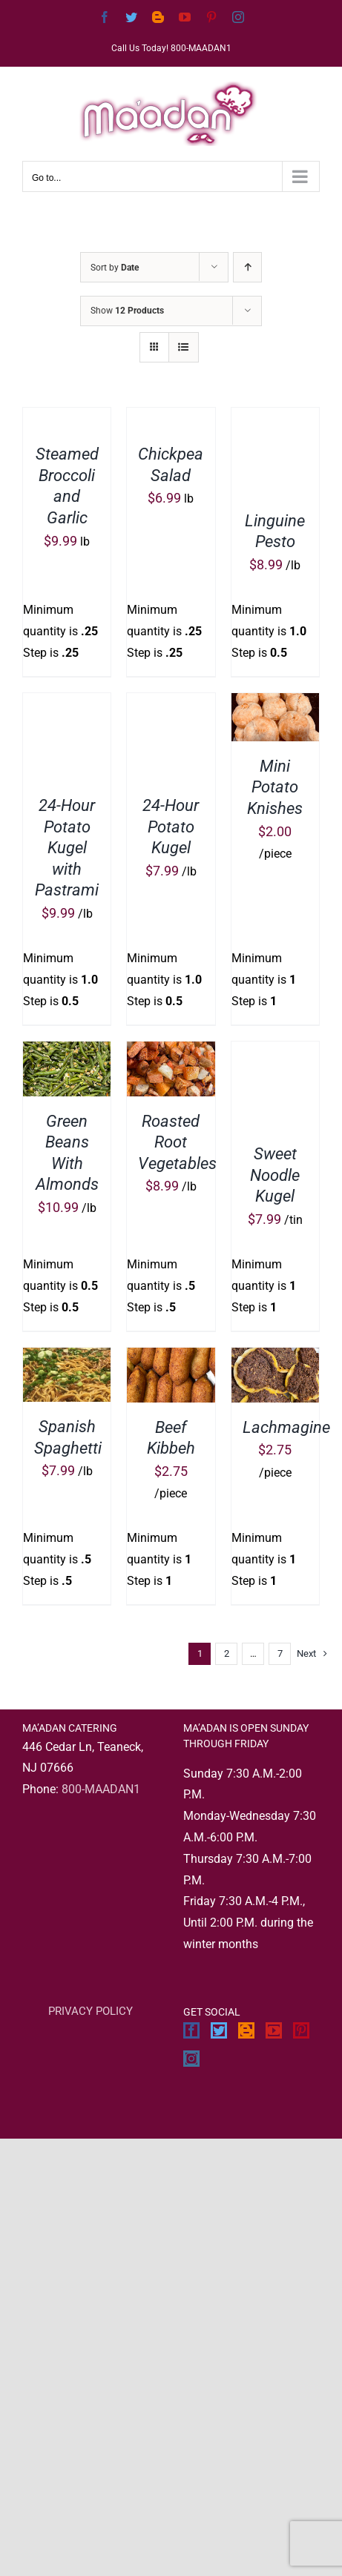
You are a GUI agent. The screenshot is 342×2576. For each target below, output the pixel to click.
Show (127, 310)
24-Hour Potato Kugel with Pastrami (67, 847)
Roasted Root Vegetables (177, 1142)
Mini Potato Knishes (275, 787)
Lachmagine (286, 1427)
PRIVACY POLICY (90, 2011)
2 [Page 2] (226, 1653)
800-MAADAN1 (101, 1789)
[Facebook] (191, 2030)
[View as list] (183, 347)
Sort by (115, 267)
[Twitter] (219, 2030)
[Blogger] (246, 2030)
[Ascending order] (247, 267)
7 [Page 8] (280, 1653)
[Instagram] (191, 2058)
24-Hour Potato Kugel (170, 826)
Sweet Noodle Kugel (275, 1175)
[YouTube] (274, 2030)
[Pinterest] (301, 2030)
